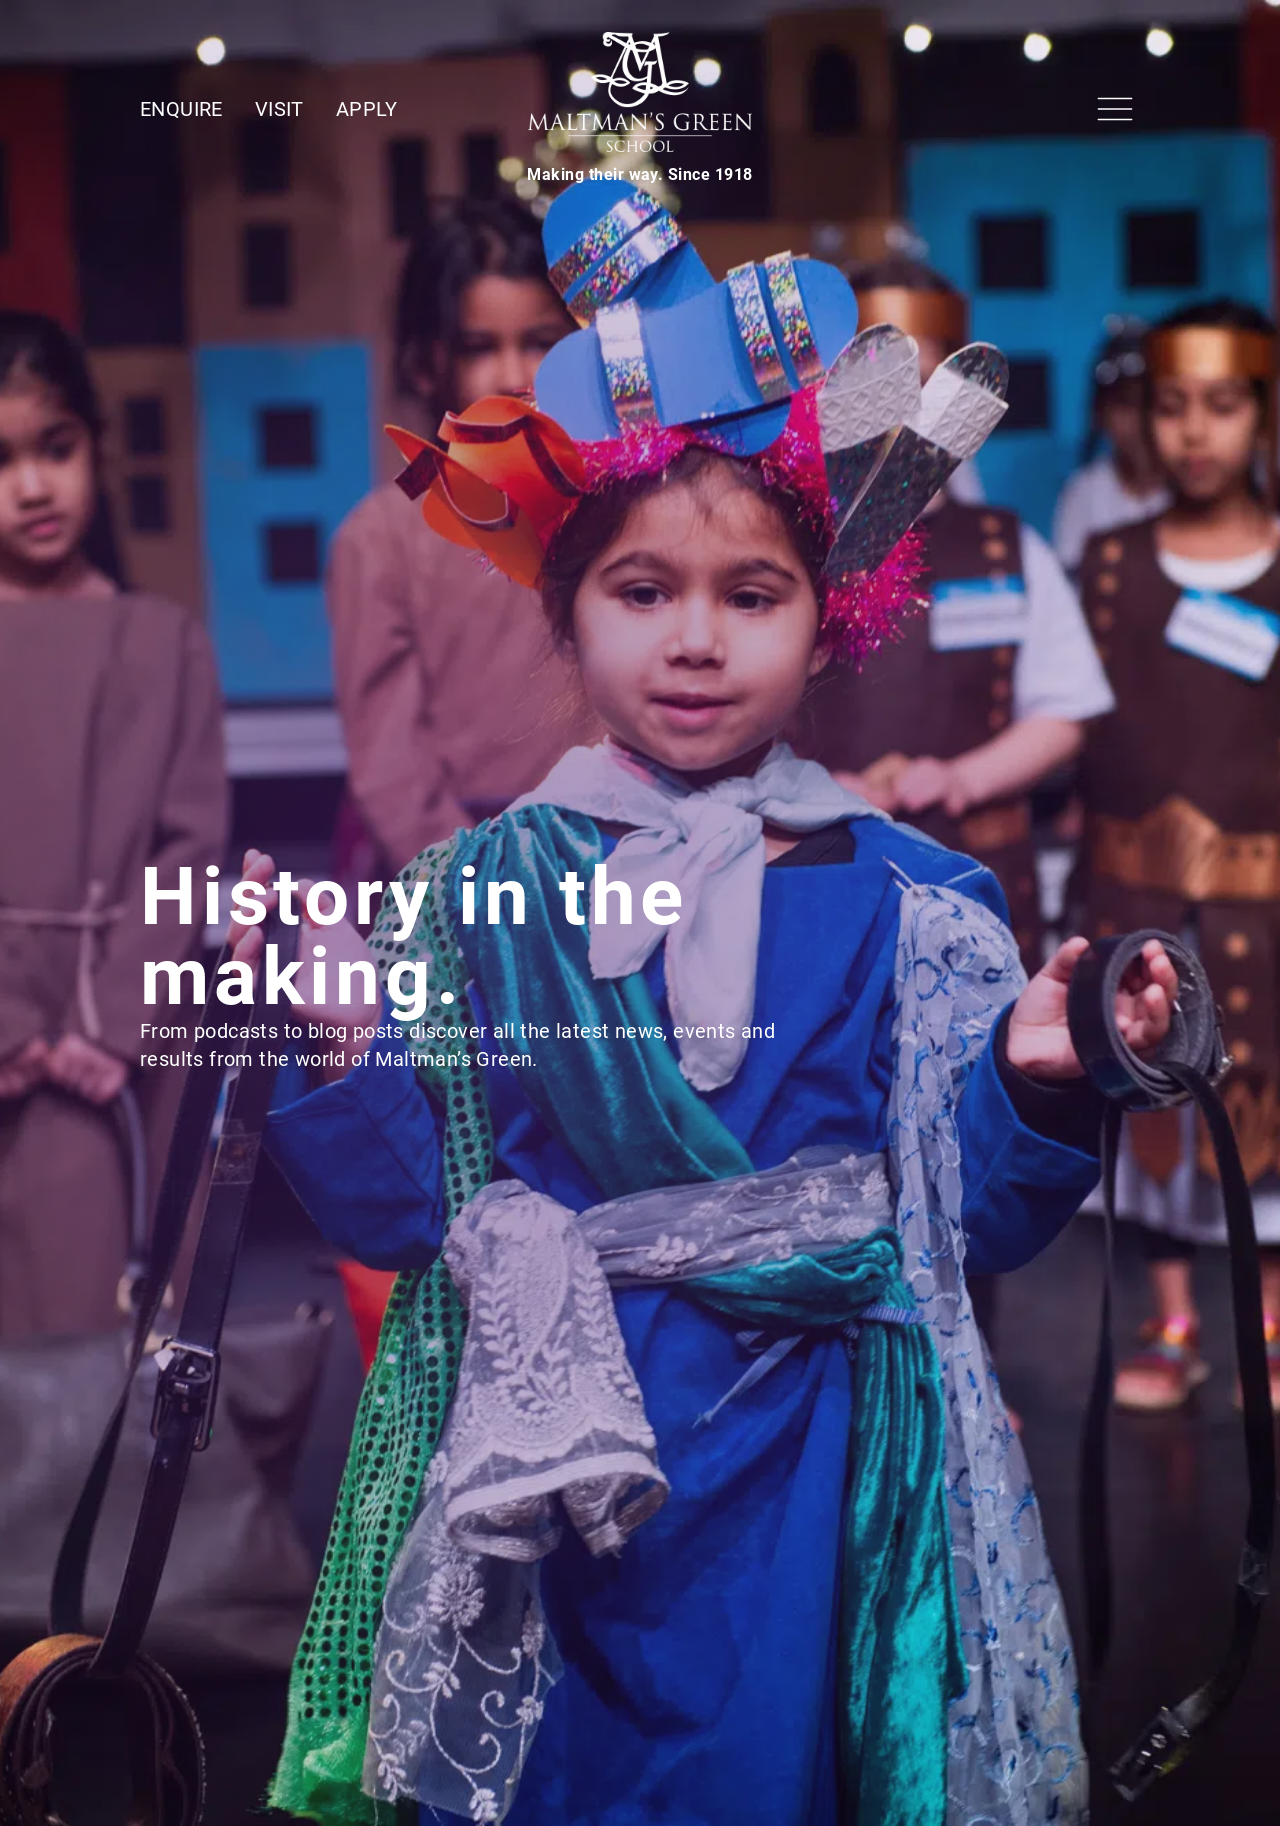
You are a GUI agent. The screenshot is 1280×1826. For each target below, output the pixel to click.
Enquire (181, 109)
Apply (367, 109)
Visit (279, 109)
